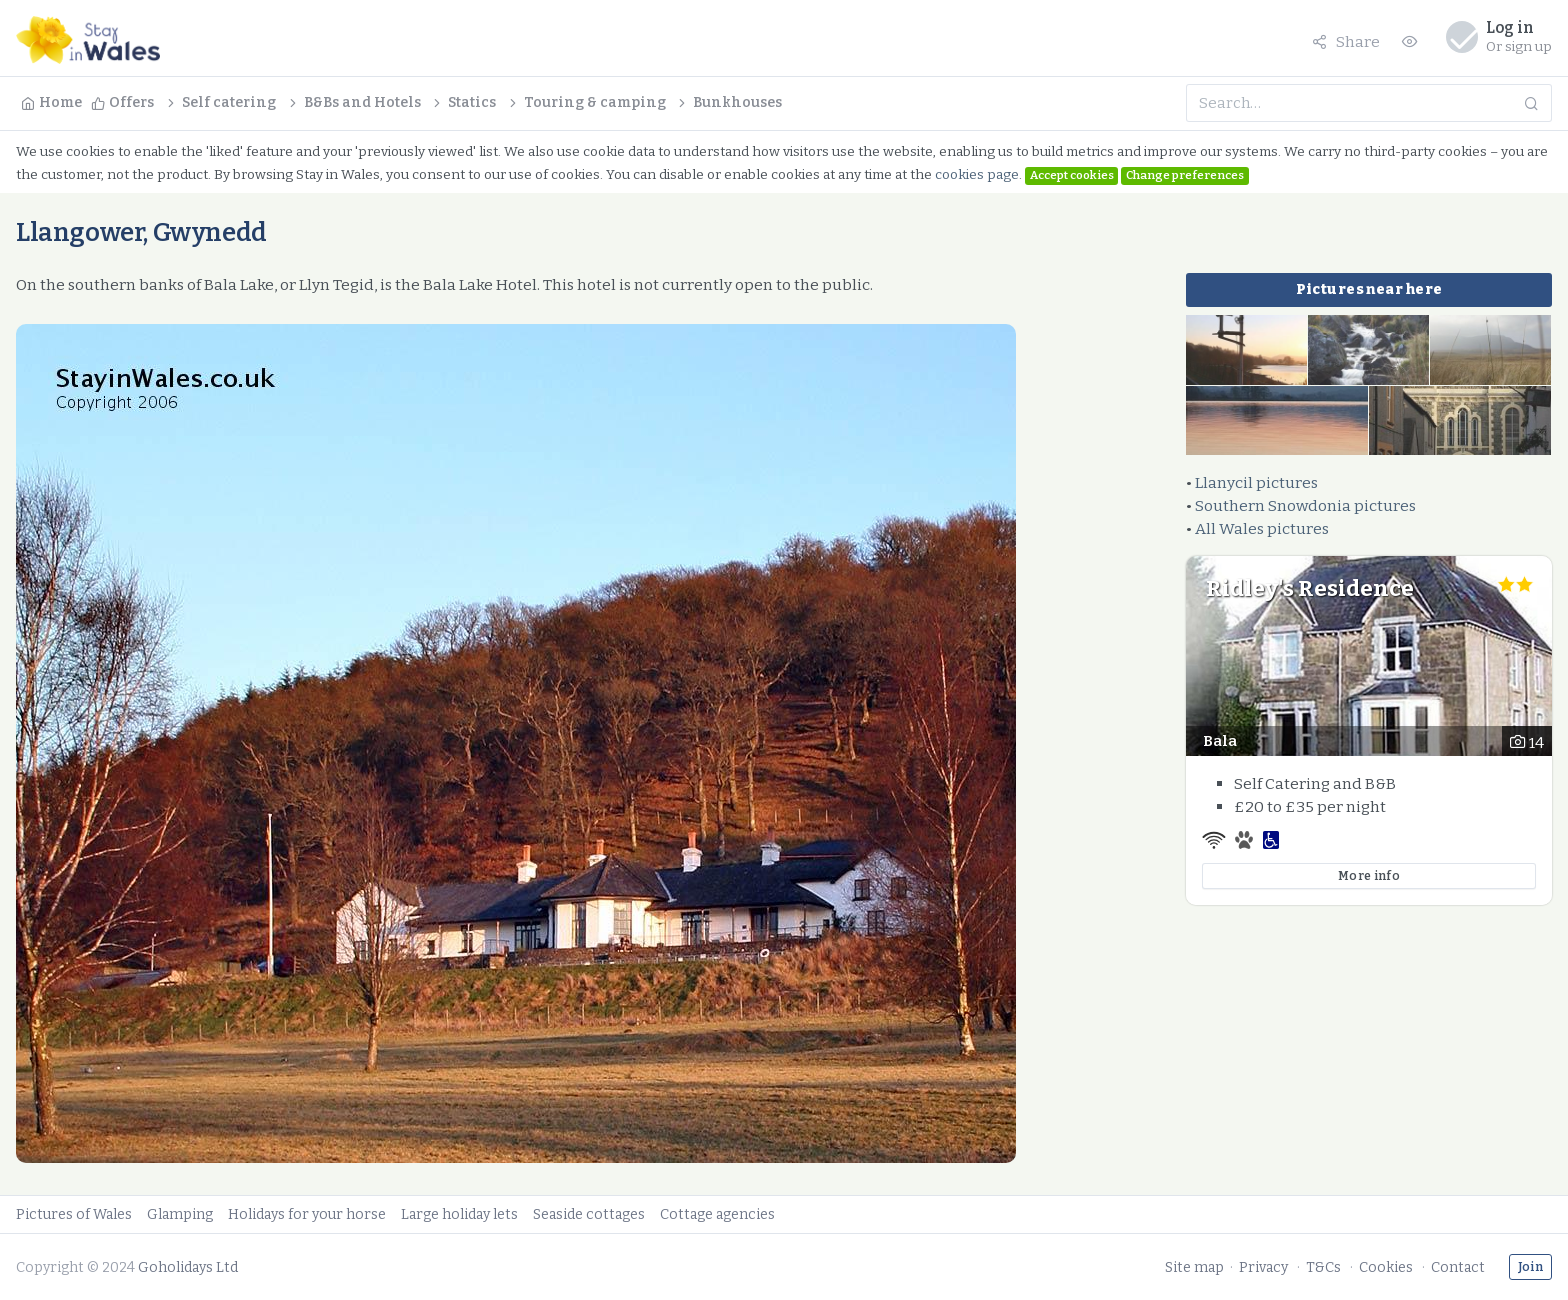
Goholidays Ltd (188, 1267)
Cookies (1386, 1267)
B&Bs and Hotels (353, 102)
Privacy (1263, 1267)
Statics (463, 102)
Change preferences (1185, 175)
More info (1369, 876)
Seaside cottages (589, 1214)
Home (51, 102)
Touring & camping (586, 102)
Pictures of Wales (74, 1214)
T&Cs (1323, 1267)
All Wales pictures (1262, 528)
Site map (1194, 1267)
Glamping (180, 1214)
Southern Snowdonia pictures (1305, 505)
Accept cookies (1072, 175)
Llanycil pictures (1256, 482)
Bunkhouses (728, 102)
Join (1530, 1267)
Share (1346, 41)
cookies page (977, 174)
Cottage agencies (717, 1214)
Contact (1458, 1267)
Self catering (220, 102)
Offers (122, 102)
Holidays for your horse (307, 1214)
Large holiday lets (459, 1214)
